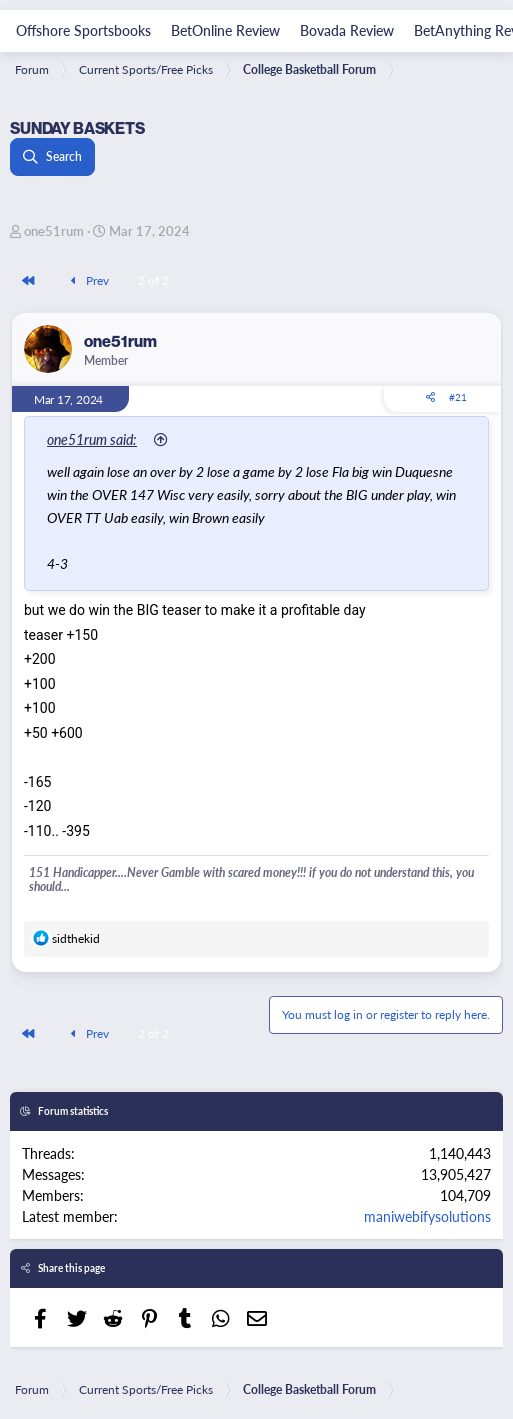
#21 (458, 397)
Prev (87, 280)
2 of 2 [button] (153, 280)
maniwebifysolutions (427, 1216)
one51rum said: (92, 439)
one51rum (54, 230)
